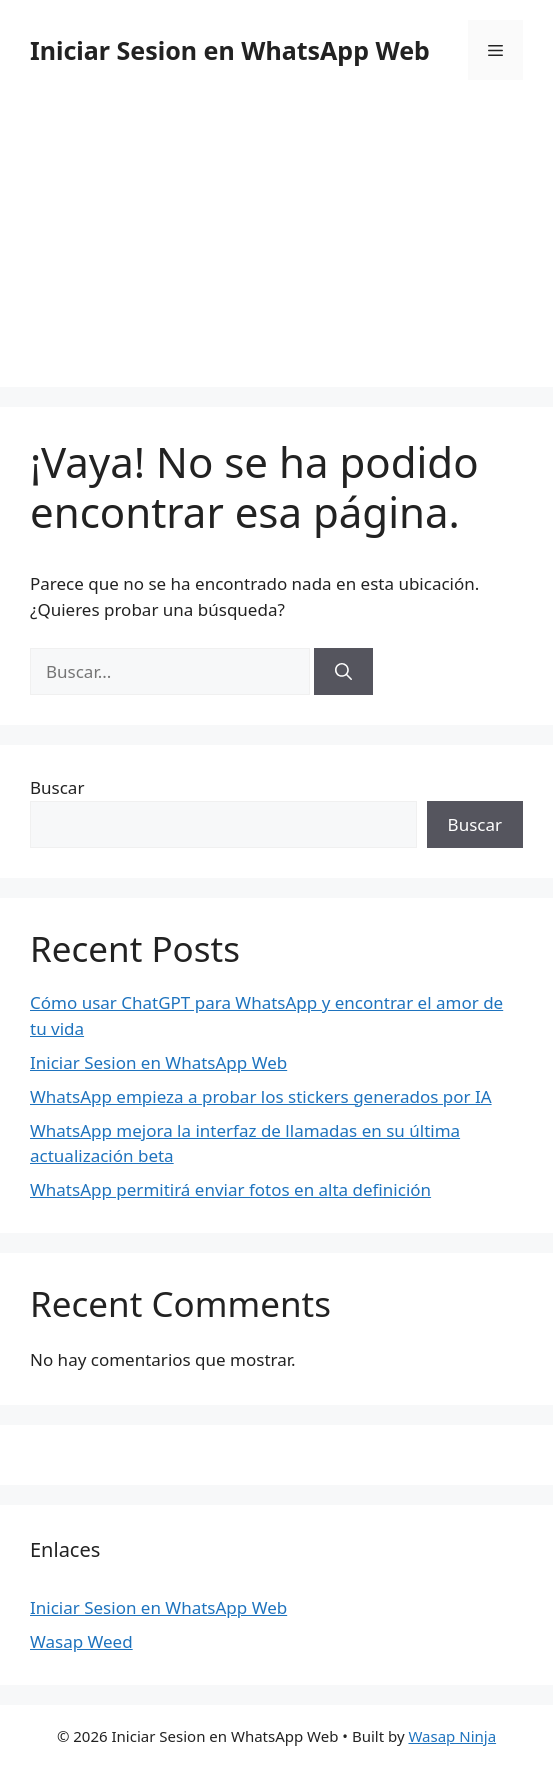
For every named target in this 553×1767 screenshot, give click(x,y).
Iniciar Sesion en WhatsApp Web (230, 50)
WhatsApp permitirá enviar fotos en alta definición (230, 1189)
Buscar (57, 787)
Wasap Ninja (452, 1736)
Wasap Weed (81, 1641)
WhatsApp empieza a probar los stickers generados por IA (261, 1096)
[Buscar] (343, 672)
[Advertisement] (276, 240)
